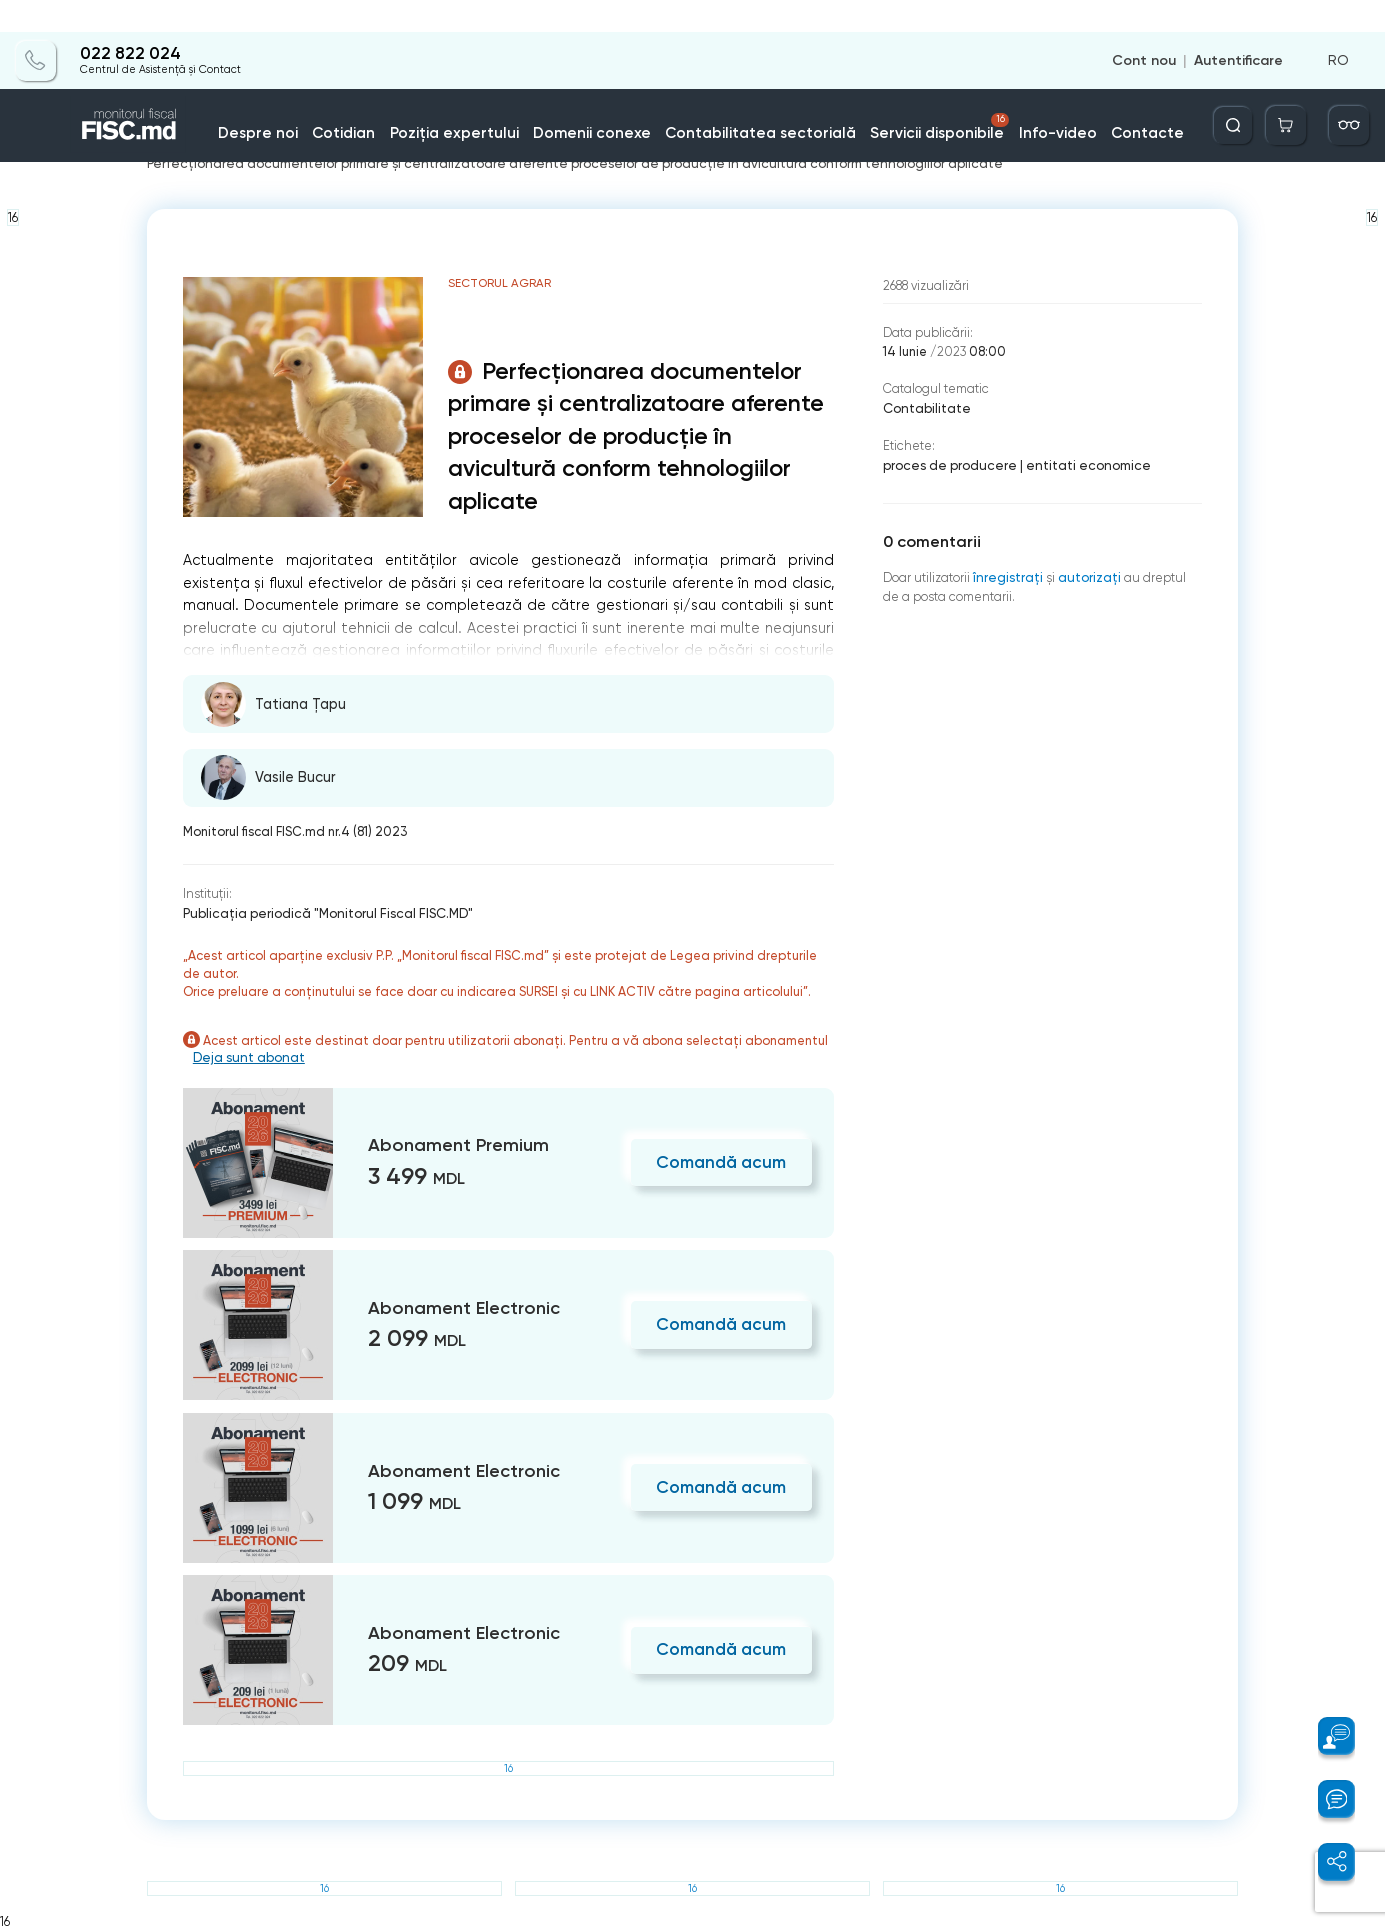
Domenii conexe (618, 99)
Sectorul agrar (503, 150)
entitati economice (1078, 462)
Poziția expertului (498, 99)
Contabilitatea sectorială (763, 99)
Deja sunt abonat (256, 1055)
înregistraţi (1007, 572)
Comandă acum (725, 1158)
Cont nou (1147, 28)
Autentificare (1239, 28)
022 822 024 (125, 22)
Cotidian (400, 99)
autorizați (1087, 572)
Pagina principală (201, 150)
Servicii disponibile (922, 94)
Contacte (1100, 99)
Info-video (1021, 99)
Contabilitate (926, 406)
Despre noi (323, 99)
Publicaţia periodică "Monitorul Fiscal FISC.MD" (323, 911)
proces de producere (946, 462)
